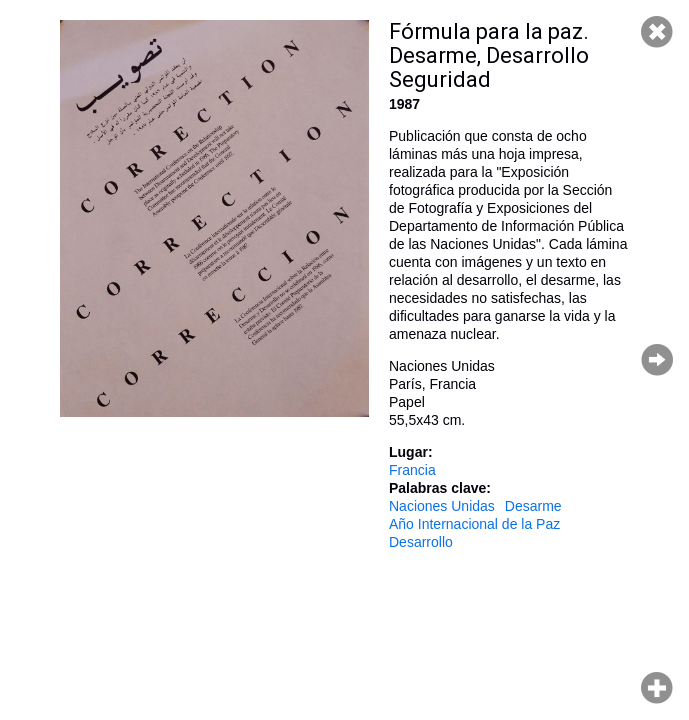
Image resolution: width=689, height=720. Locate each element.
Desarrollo (421, 542)
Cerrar (657, 32)
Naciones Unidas (442, 506)
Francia (412, 470)
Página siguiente (657, 360)
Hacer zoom (657, 688)
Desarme (533, 506)
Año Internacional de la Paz (474, 524)
